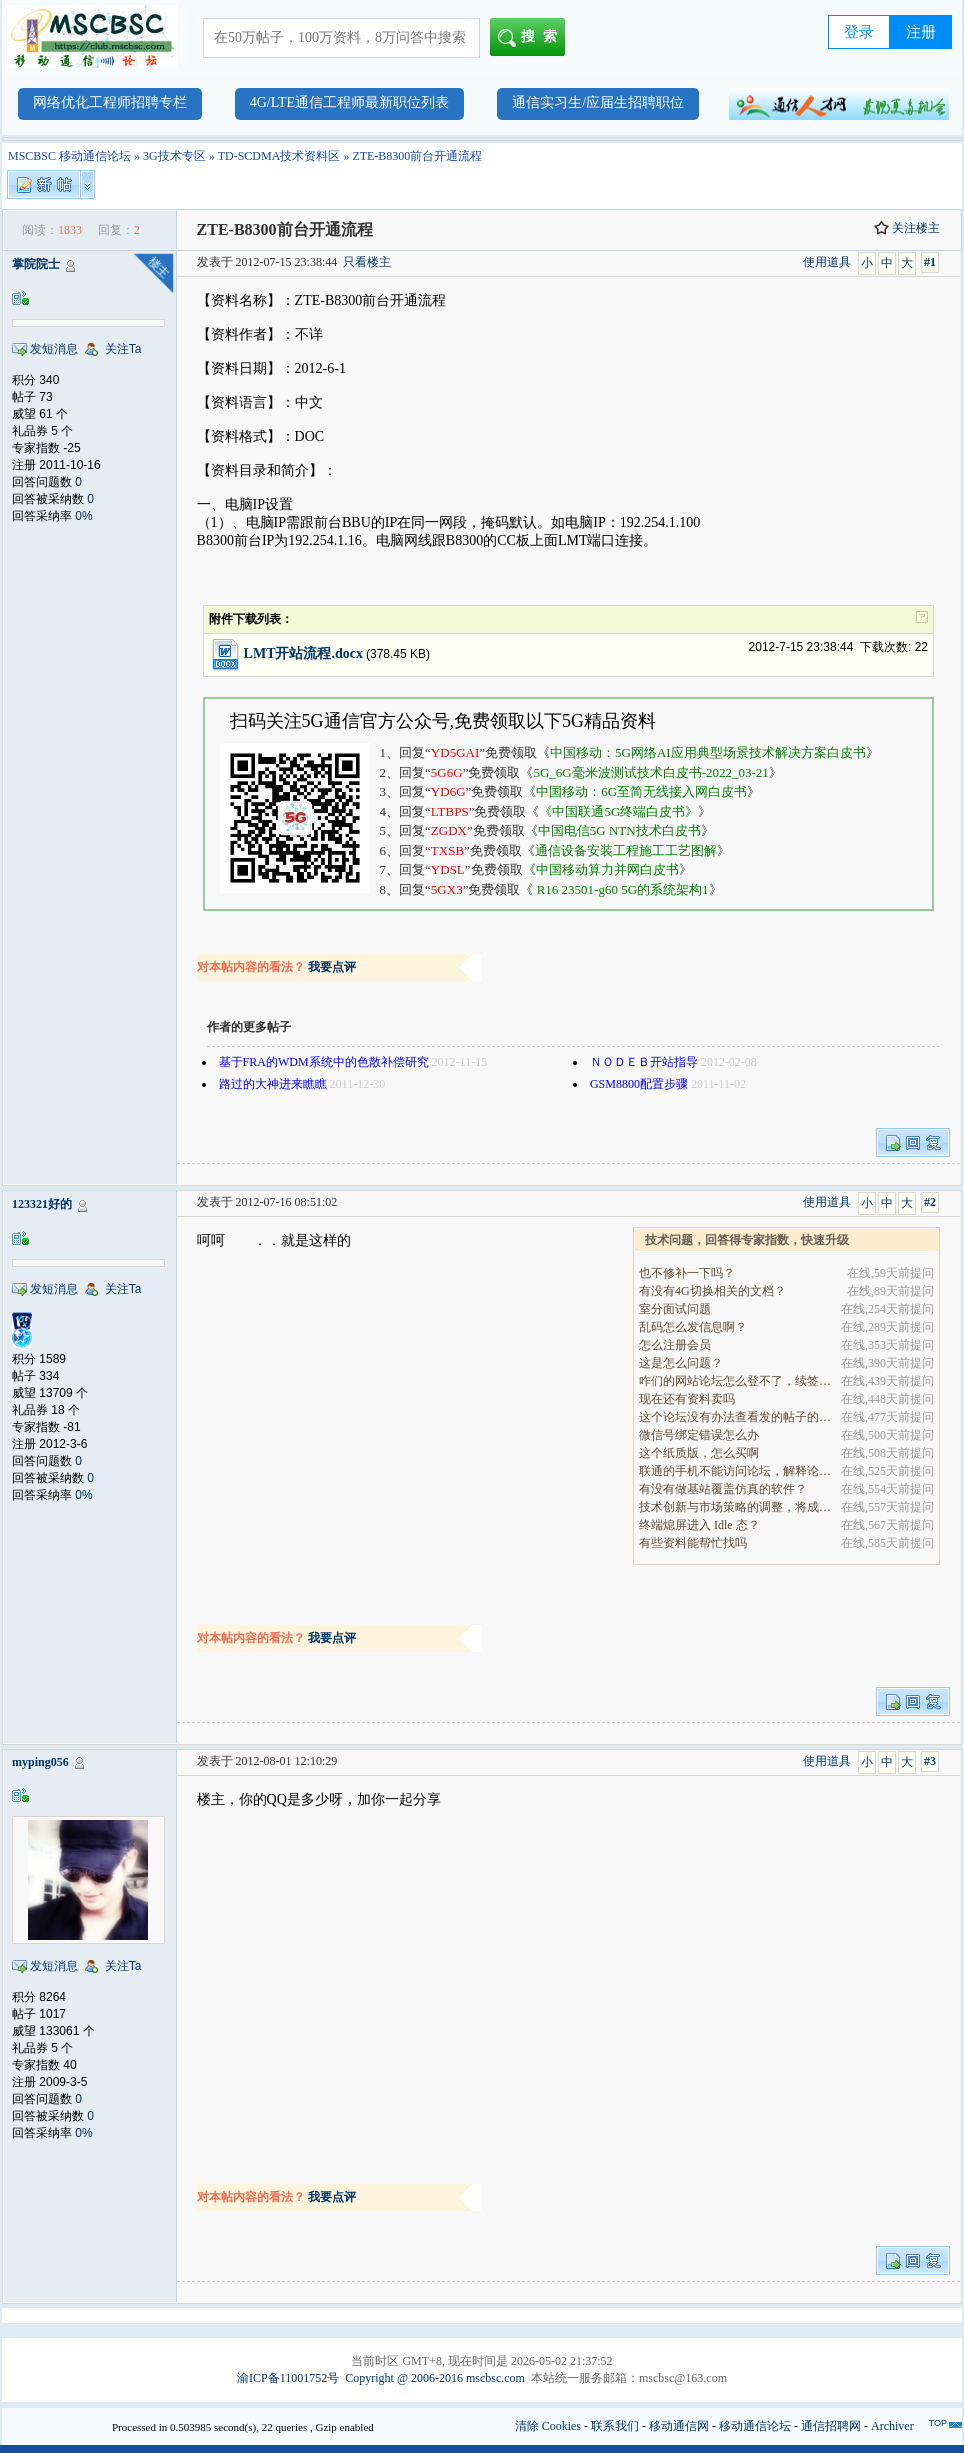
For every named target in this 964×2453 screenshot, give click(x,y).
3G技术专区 (174, 156)
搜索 (531, 38)
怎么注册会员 (675, 1345)
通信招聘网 (831, 2426)
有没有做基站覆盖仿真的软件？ (723, 1489)
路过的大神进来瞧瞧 (273, 1084)
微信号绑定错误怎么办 (699, 1435)
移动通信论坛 (755, 2426)
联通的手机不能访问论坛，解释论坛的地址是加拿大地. (736, 1471)
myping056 (40, 1762)
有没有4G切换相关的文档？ (712, 1291)
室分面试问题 (675, 1309)
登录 (859, 32)
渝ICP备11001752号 (288, 2378)
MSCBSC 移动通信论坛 (69, 156)
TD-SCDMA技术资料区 (279, 156)
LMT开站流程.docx (303, 653)
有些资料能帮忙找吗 (693, 1543)
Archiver (892, 2426)
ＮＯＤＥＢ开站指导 (644, 1062)
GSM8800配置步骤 (639, 1084)
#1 (930, 262)
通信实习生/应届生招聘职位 (598, 102)
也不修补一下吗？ (687, 1273)
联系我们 (615, 2426)
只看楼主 (367, 262)
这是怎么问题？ (681, 1363)
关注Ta (123, 349)
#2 (930, 1202)
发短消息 (54, 349)
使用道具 (827, 262)
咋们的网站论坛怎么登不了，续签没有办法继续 (736, 1381)
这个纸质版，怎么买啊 (699, 1453)
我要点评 (332, 967)
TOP (938, 2423)
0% (83, 516)
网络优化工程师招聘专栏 (110, 102)
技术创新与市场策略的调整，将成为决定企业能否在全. (736, 1507)
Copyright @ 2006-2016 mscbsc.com (435, 2378)
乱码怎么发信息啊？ (693, 1327)
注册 (921, 32)
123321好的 (42, 1204)
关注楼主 (907, 228)
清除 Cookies (548, 2426)
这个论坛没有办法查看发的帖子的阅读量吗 (736, 1417)
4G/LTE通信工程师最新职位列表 (349, 102)
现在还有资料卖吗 (687, 1399)
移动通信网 (679, 2426)
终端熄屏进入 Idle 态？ (699, 1525)
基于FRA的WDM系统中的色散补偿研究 (324, 1062)
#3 (930, 1761)
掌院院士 (36, 264)
